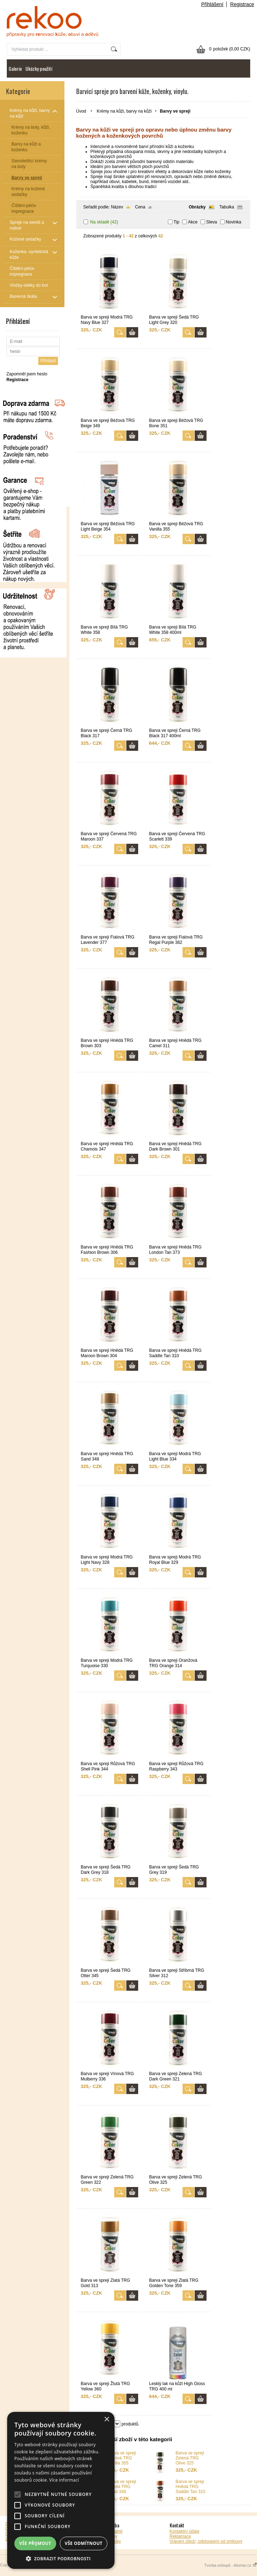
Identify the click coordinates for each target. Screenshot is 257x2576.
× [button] (106, 2419)
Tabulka (226, 207)
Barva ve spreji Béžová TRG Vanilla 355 (122, 2458)
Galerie (15, 68)
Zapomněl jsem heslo (26, 373)
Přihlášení (212, 4)
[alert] (61, 2490)
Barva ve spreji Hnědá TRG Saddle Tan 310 (190, 2486)
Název (117, 207)
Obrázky (197, 207)
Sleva (211, 222)
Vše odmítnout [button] (83, 2543)
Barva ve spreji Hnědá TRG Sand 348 (122, 2486)
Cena (140, 207)
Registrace (242, 4)
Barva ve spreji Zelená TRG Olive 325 (190, 2458)
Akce (193, 222)
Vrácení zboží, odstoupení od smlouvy (206, 2541)
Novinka (233, 222)
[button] (60, 2558)
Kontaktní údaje (184, 2531)
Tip (176, 222)
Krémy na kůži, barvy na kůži (124, 111)
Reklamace (180, 2536)
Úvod (81, 111)
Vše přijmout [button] (35, 2543)
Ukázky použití (38, 68)
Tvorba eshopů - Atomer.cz (230, 2565)
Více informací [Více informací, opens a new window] (64, 2480)
